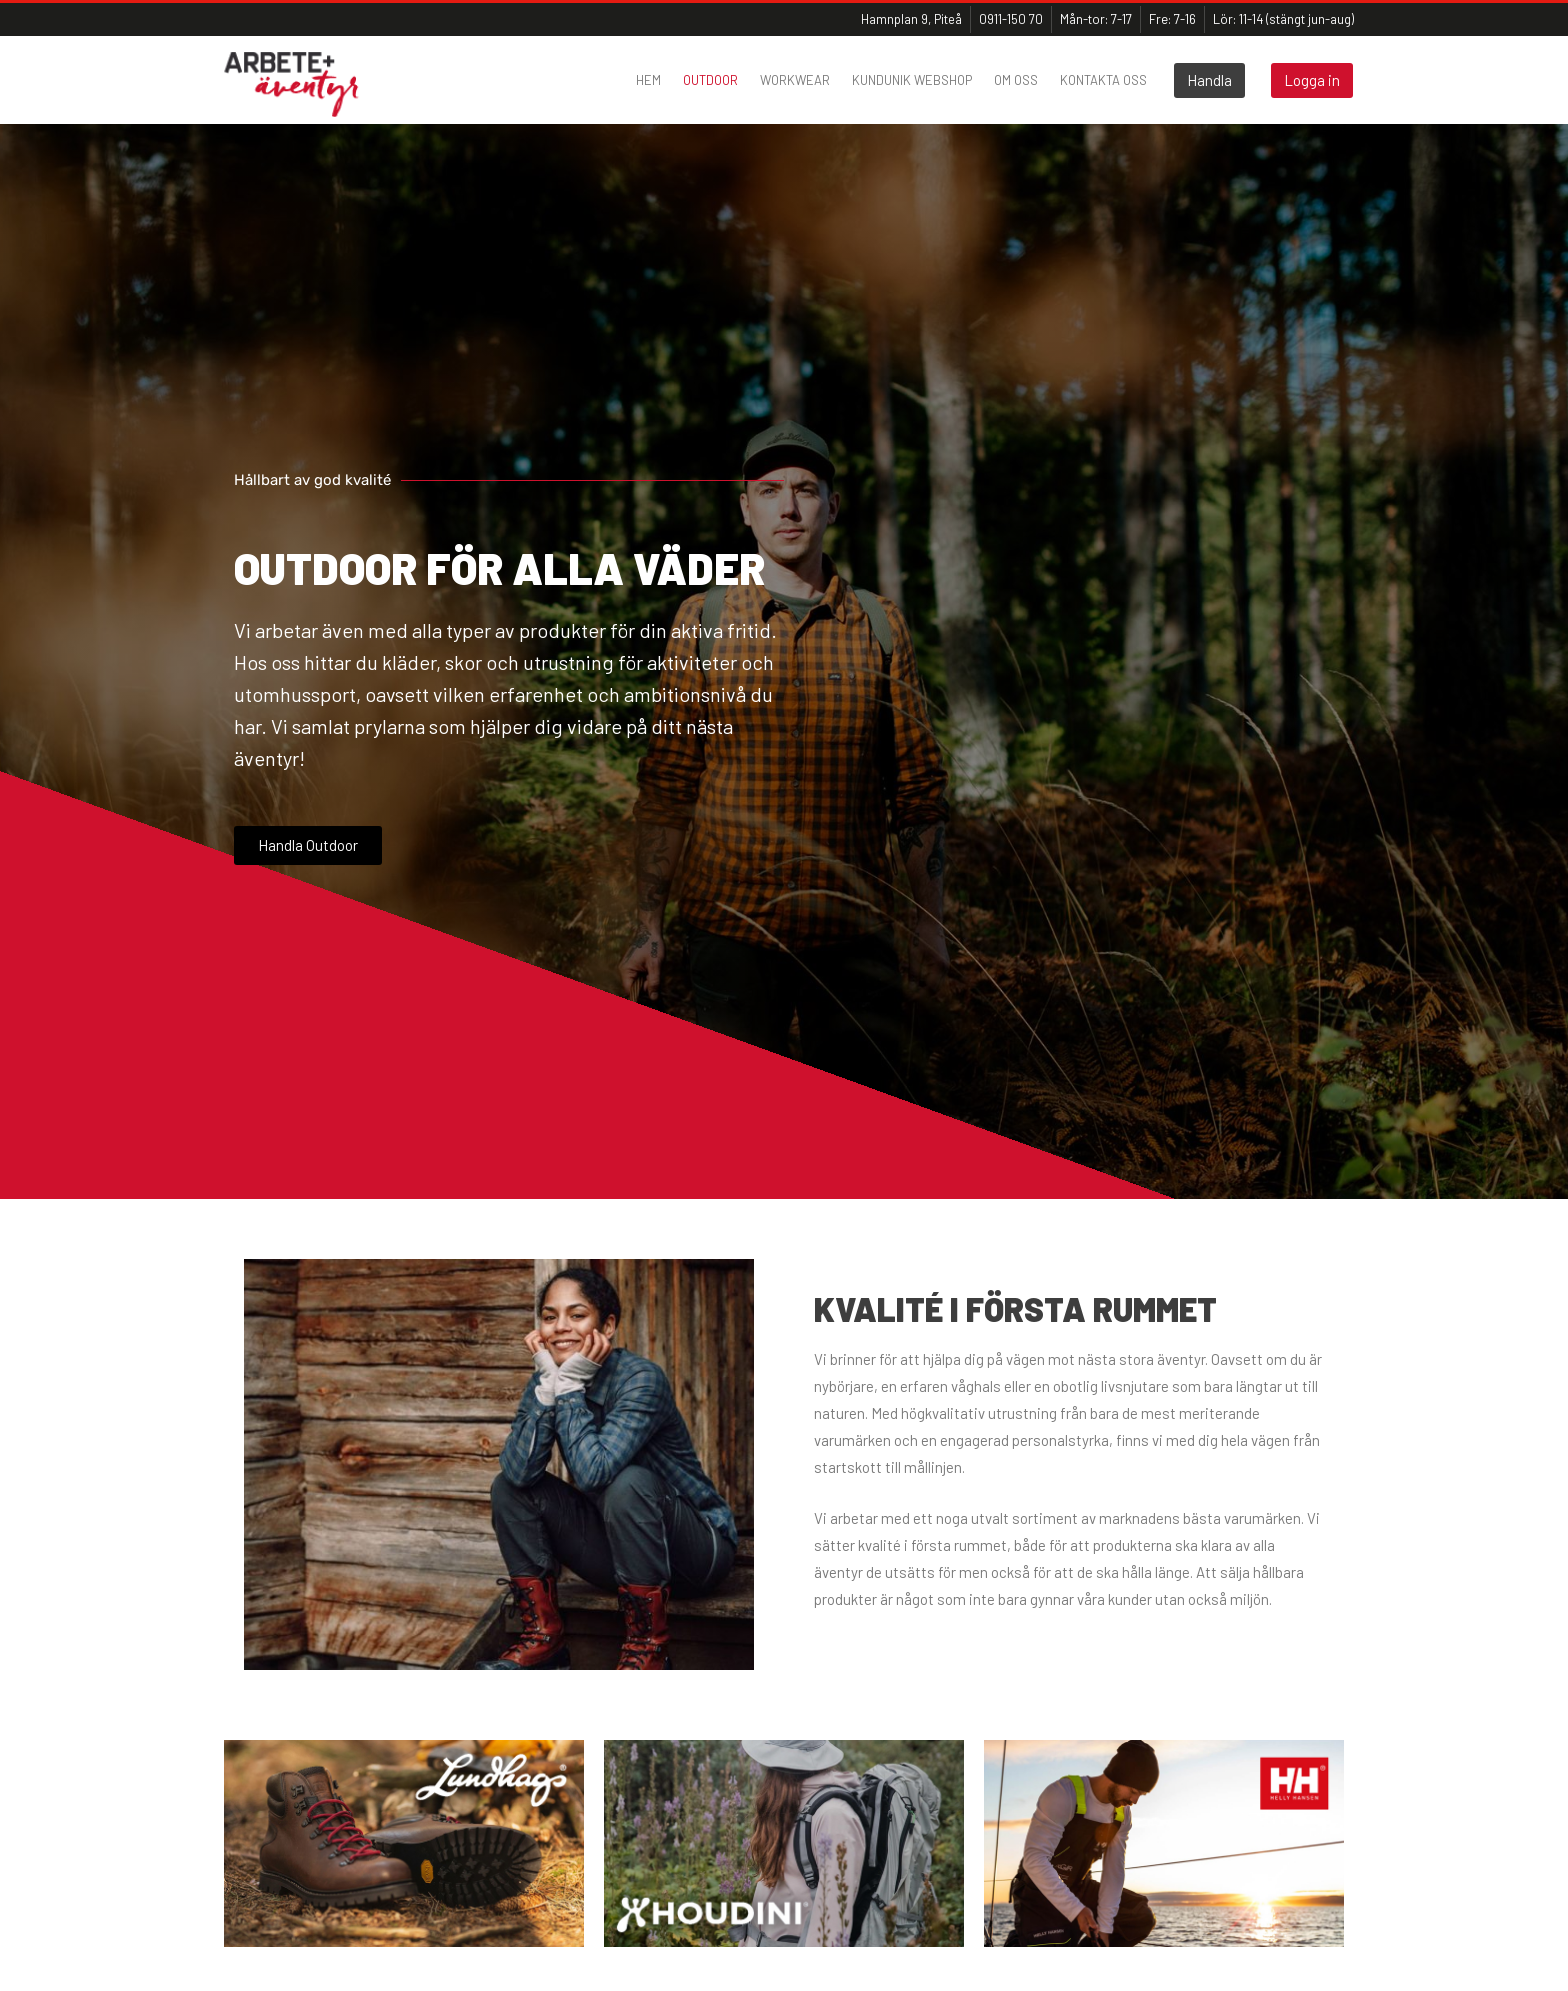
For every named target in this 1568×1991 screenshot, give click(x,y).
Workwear (795, 80)
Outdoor (710, 80)
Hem (648, 80)
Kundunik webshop (912, 80)
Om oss (1016, 80)
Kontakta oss (1103, 80)
